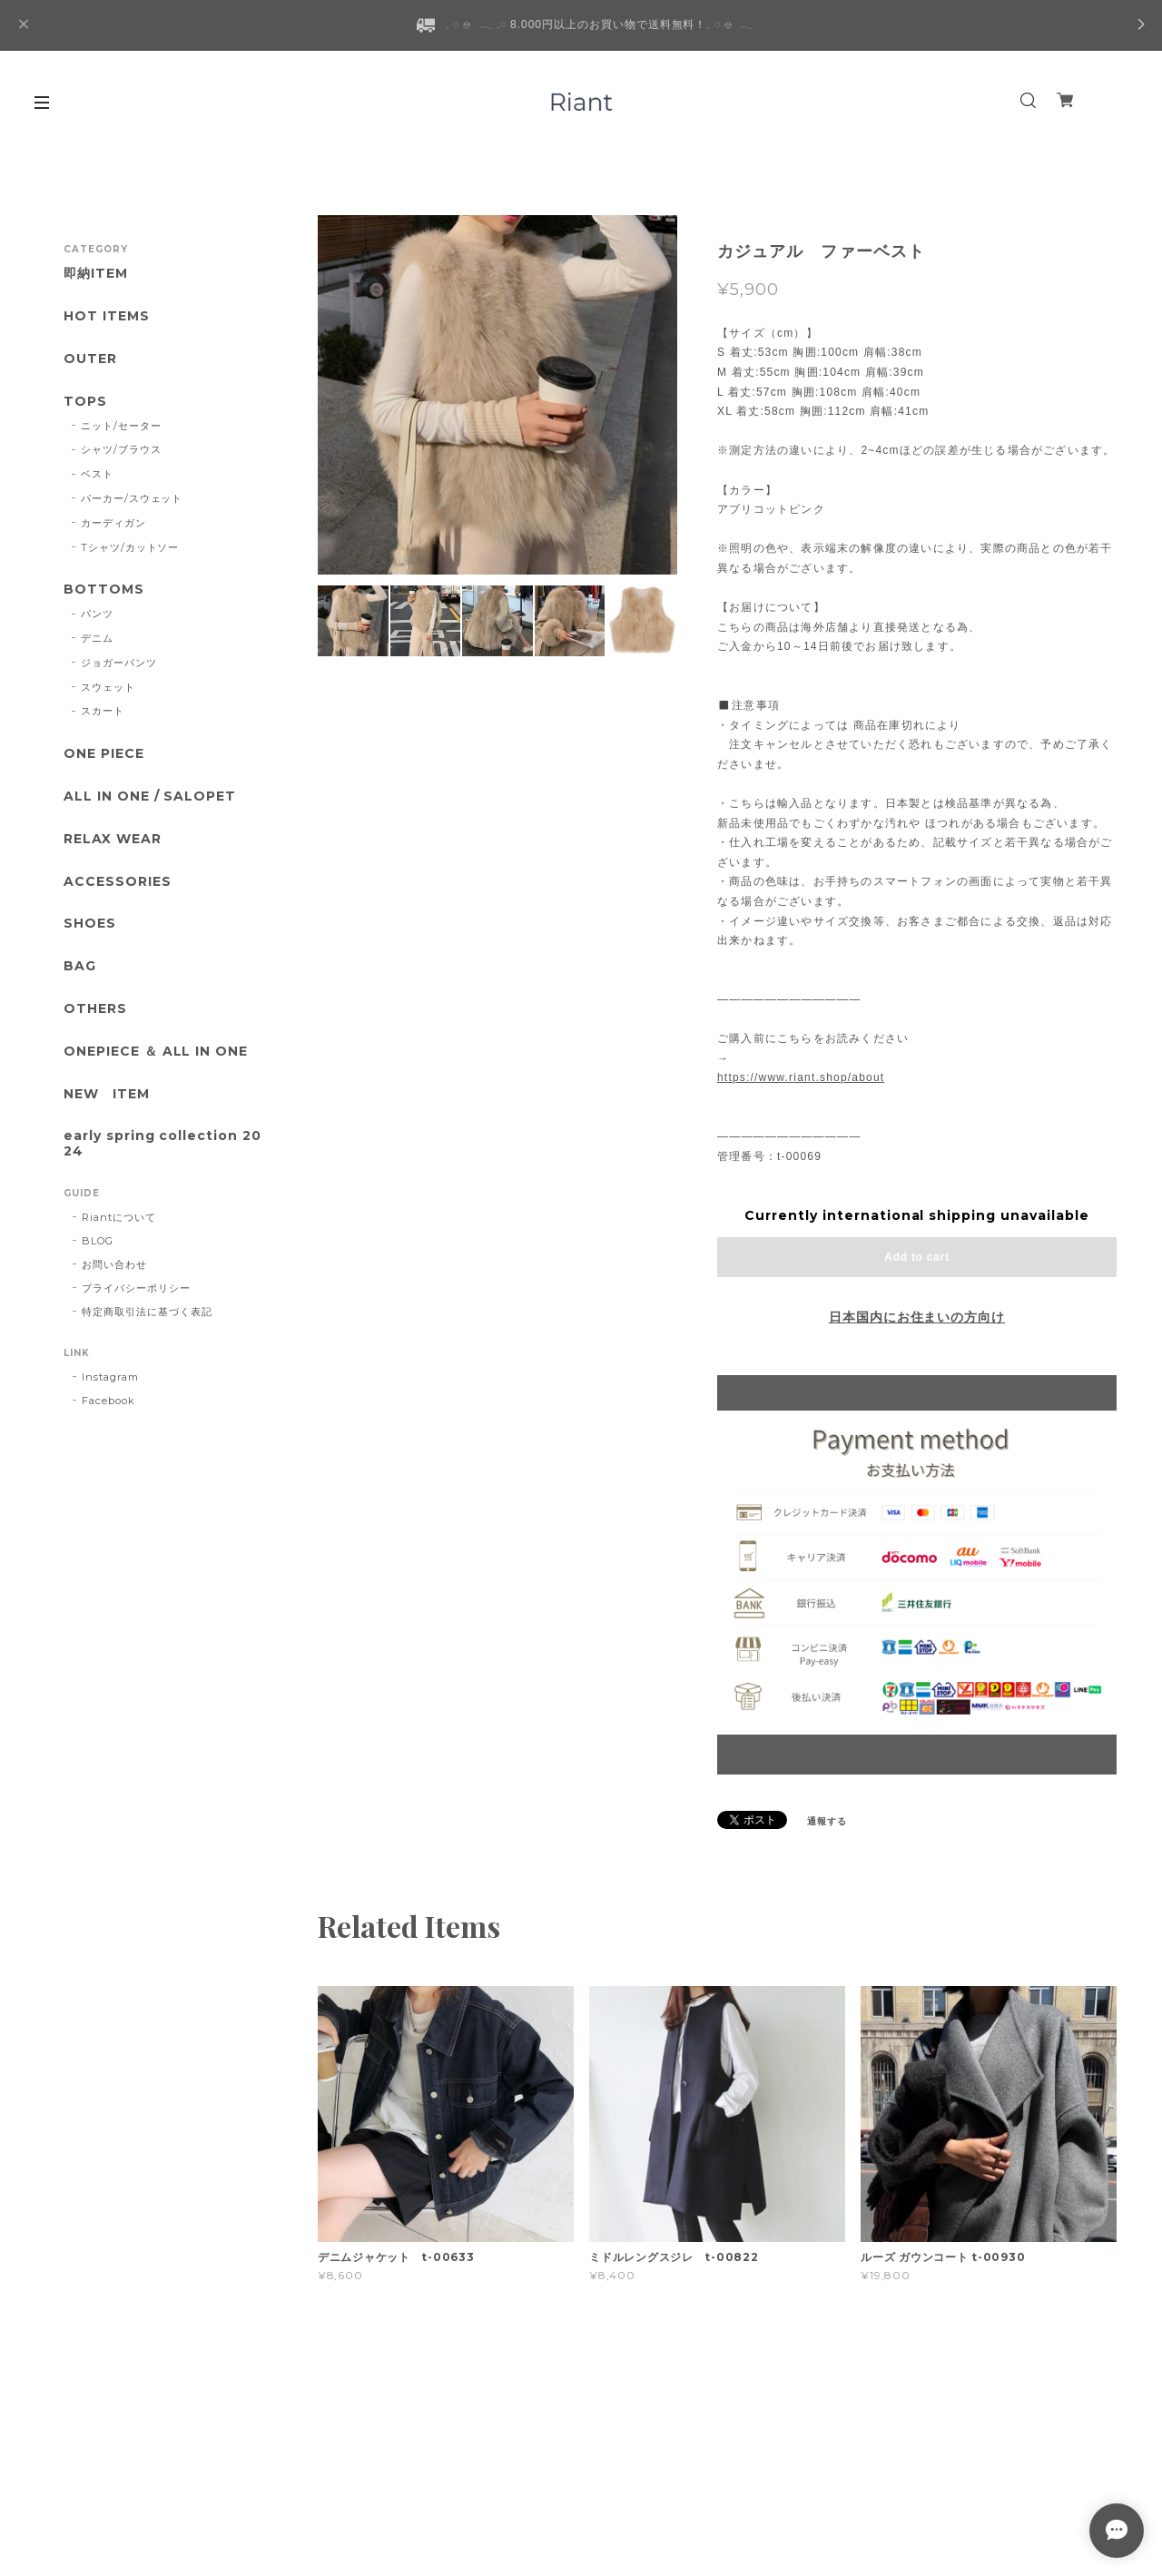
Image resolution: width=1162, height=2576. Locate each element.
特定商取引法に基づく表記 (147, 1311)
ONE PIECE (104, 754)
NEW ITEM (107, 1094)
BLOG (97, 1240)
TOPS (85, 401)
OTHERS (95, 1009)
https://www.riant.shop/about (800, 1077)
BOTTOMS (104, 589)
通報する (827, 1821)
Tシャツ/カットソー (130, 547)
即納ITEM (96, 273)
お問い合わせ (114, 1264)
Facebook (108, 1400)
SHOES (90, 923)
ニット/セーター (121, 425)
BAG (80, 966)
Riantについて (119, 1217)
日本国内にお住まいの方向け (917, 1317)
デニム (97, 638)
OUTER (90, 359)
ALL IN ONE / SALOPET (150, 796)
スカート (102, 710)
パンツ (97, 613)
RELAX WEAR (113, 839)
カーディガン (113, 522)
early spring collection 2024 (162, 1143)
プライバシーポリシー (136, 1288)
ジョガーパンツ (119, 662)
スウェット (108, 687)
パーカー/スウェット (132, 498)
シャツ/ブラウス (121, 449)
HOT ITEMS (107, 316)
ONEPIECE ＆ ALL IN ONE (156, 1051)
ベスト (97, 473)
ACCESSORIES (118, 882)
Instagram (110, 1377)
